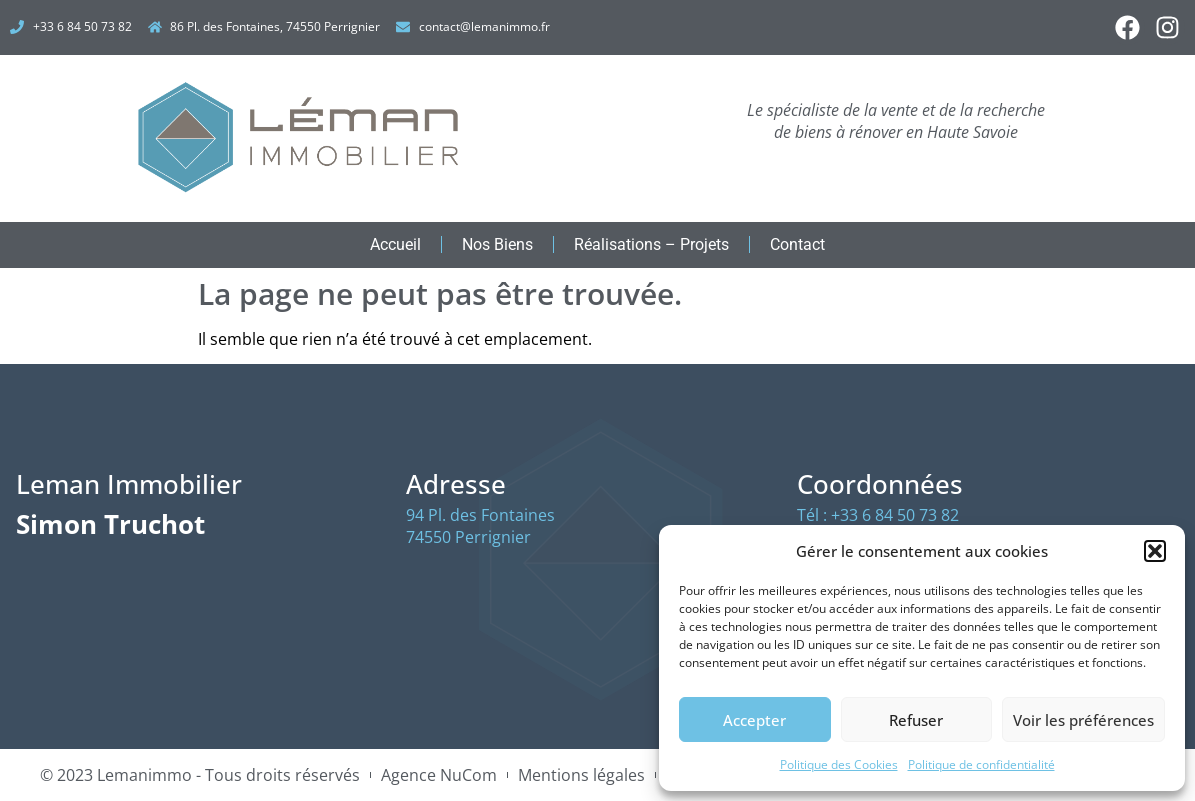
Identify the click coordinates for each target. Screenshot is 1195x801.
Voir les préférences (1083, 720)
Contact (797, 244)
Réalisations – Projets (651, 244)
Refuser (916, 720)
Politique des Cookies (839, 764)
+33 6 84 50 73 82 (895, 515)
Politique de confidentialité (981, 764)
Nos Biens (497, 244)
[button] (1155, 551)
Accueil (395, 244)
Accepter (754, 720)
